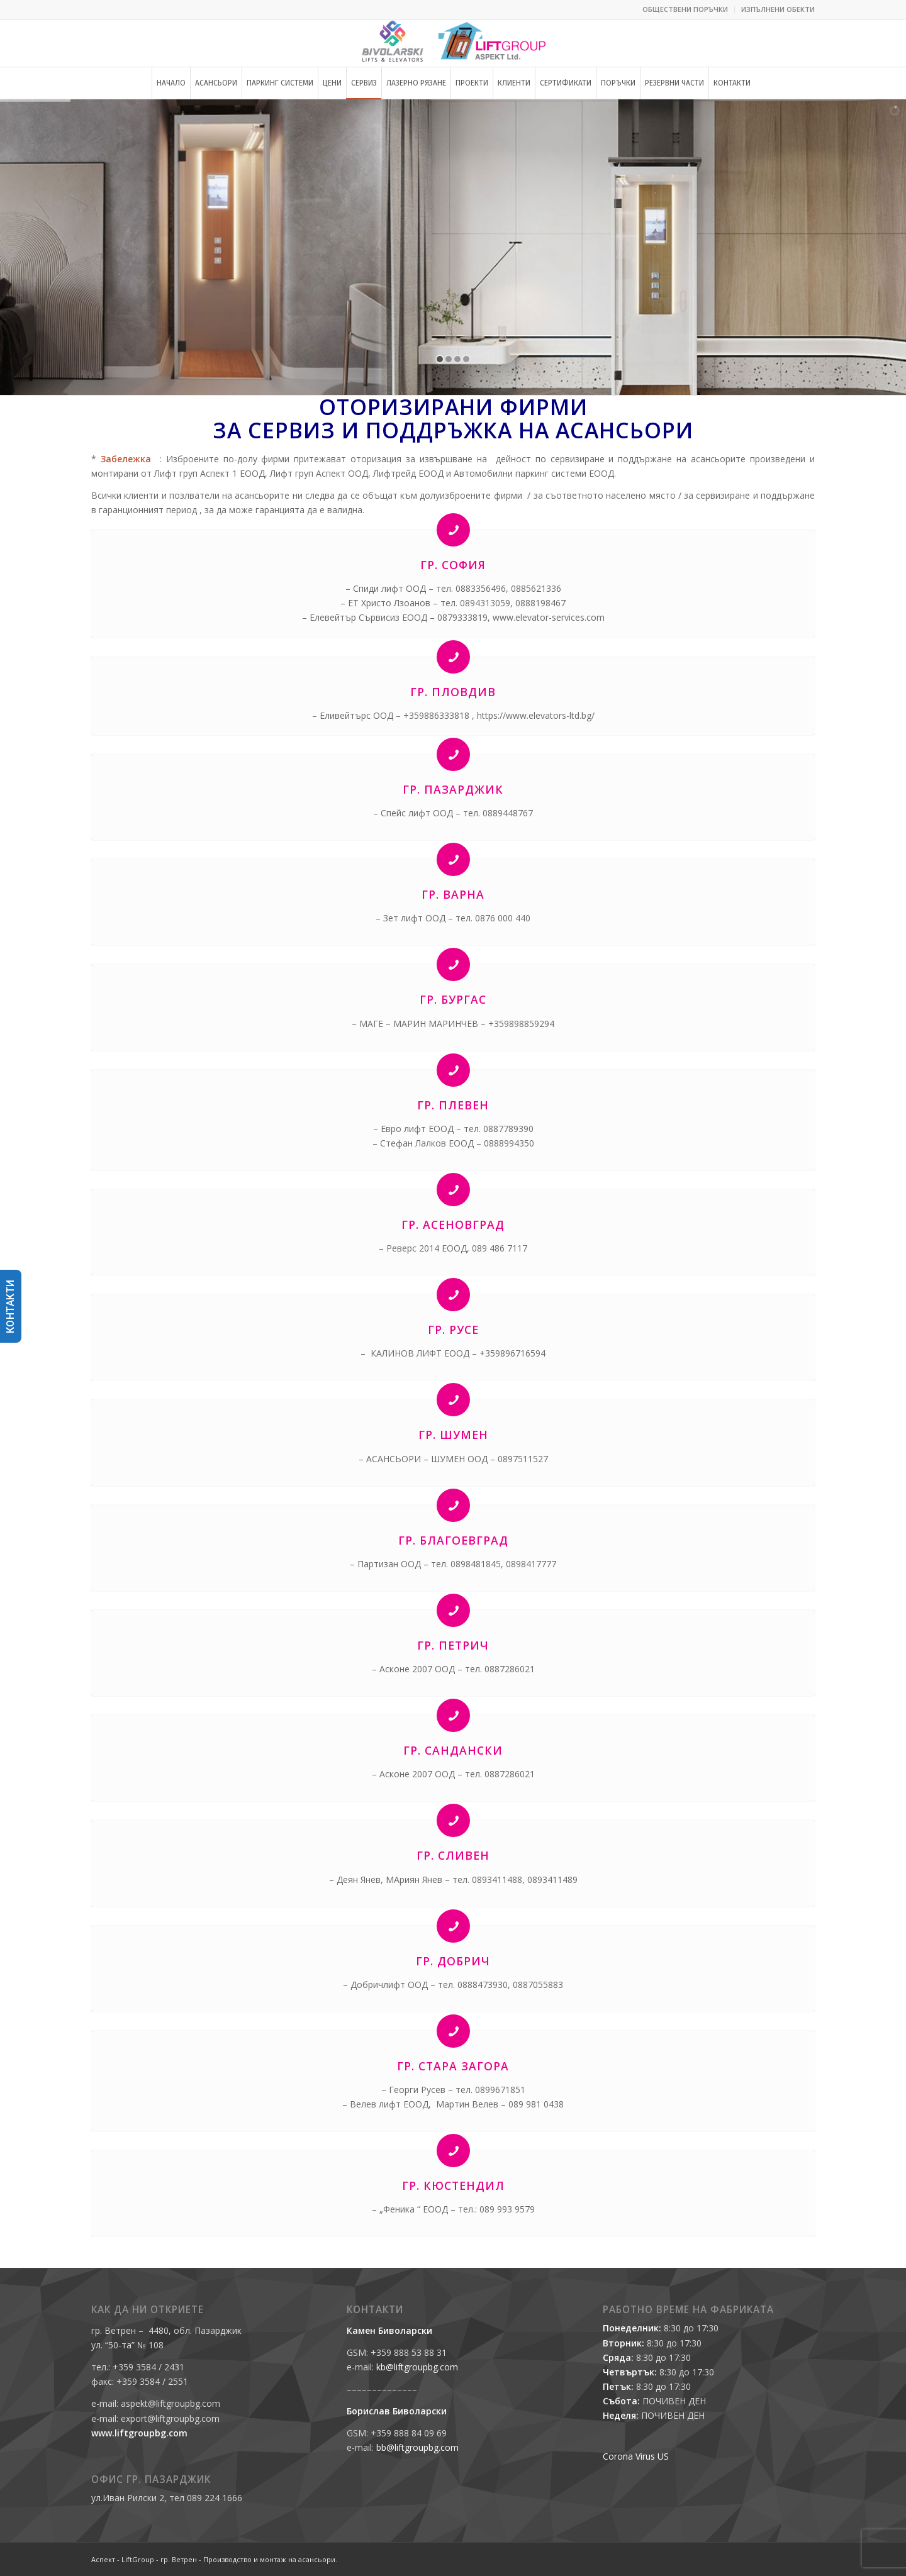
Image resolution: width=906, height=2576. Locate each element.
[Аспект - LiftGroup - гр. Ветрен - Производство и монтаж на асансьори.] (453, 43)
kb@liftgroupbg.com (417, 2367)
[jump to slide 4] (466, 359)
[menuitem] (685, 9)
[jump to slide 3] (457, 359)
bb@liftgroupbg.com (417, 2447)
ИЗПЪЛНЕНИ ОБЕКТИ (778, 9)
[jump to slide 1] (439, 359)
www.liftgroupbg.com (139, 2433)
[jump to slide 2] (448, 359)
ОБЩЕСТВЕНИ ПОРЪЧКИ (685, 9)
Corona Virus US (636, 2456)
